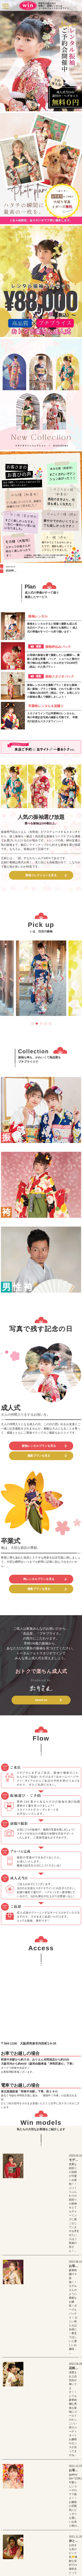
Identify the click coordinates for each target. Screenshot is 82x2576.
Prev (8, 978)
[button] (5, 6)
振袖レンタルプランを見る (39, 1445)
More (41, 2349)
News (8, 568)
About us (41, 1700)
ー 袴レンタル (50, 2426)
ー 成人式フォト (51, 2431)
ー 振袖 (14, 2422)
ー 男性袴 (15, 2433)
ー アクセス (17, 2471)
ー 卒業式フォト (51, 2436)
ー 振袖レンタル (51, 2421)
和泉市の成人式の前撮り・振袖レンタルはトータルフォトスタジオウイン (53, 5)
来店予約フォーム (54, 2461)
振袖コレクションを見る (41, 875)
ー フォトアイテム (21, 2454)
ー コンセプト (18, 2460)
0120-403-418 (41, 2506)
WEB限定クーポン (54, 2454)
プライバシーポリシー (56, 2469)
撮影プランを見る (39, 1455)
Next (74, 978)
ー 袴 (12, 2427)
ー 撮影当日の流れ (21, 2466)
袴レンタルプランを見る (38, 1579)
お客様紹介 (49, 2446)
